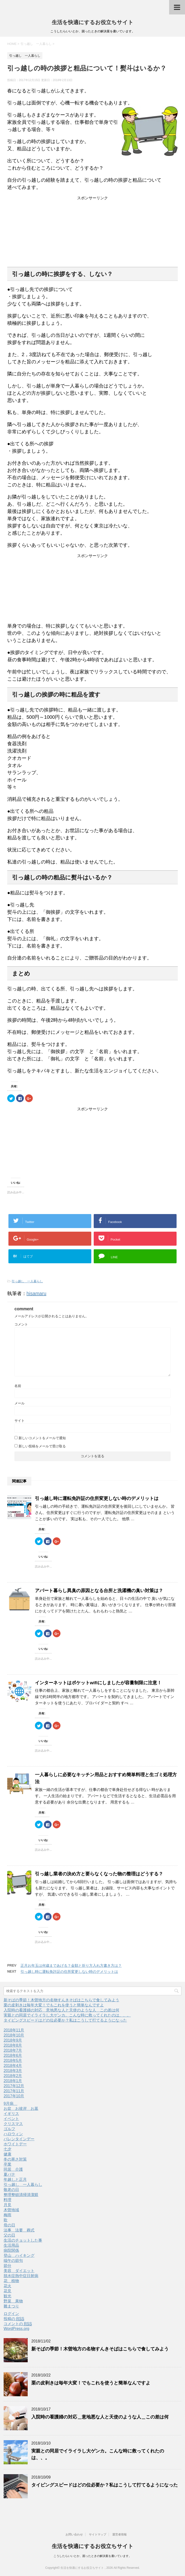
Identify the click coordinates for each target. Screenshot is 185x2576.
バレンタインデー (19, 2139)
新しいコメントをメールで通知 (42, 1438)
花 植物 (11, 2281)
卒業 (7, 2164)
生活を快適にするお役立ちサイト (92, 22)
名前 (17, 1386)
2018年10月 (14, 2035)
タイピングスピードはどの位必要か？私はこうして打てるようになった (65, 2020)
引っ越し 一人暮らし (27, 1281)
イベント (11, 2119)
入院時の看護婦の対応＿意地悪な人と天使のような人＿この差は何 (61, 2010)
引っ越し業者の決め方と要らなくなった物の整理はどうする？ (99, 1873)
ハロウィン (13, 2134)
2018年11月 (14, 2030)
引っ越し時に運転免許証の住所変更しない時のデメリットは (97, 1498)
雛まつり (11, 2306)
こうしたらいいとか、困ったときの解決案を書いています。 (92, 2556)
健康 (7, 2154)
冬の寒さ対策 (15, 2159)
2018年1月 (13, 2081)
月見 (7, 2205)
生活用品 (11, 2245)
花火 (7, 2286)
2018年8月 (13, 2045)
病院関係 (11, 2250)
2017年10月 (14, 2096)
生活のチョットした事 (23, 2240)
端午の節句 (13, 2260)
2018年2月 (13, 2076)
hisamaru (36, 1293)
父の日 (9, 2235)
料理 (7, 2200)
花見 (7, 2291)
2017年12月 (14, 2086)
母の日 (9, 2225)
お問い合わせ (74, 2534)
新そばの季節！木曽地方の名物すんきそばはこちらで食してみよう (61, 2000)
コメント (21, 1324)
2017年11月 (14, 2091)
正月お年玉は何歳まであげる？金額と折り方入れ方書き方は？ (71, 1965)
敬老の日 (11, 2190)
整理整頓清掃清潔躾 (21, 2195)
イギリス (11, 2114)
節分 (7, 2266)
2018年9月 (13, 2040)
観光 (7, 2296)
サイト (19, 1421)
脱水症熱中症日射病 (21, 2276)
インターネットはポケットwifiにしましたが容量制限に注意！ (98, 1682)
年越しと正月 (15, 2179)
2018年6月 (13, 2055)
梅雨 (7, 2215)
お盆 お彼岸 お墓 (21, 2108)
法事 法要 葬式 (19, 2230)
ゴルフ (9, 2129)
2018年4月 (13, 2066)
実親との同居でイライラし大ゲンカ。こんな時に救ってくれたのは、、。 (67, 2015)
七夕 (7, 2149)
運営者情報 (119, 2534)
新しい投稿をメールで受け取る (42, 1446)
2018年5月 (13, 2060)
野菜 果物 (13, 2301)
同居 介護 (13, 2169)
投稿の (14, 2319)
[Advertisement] (92, 231)
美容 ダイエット (19, 2271)
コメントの (18, 2324)
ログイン (11, 2314)
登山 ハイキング (19, 2255)
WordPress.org (16, 2329)
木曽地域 (11, 2210)
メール (19, 1403)
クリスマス (13, 2124)
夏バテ (9, 2174)
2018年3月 (13, 2071)
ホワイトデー (15, 2144)
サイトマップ (97, 2534)
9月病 (10, 2103)
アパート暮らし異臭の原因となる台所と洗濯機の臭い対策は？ (99, 1590)
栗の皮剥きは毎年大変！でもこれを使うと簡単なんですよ (54, 2005)
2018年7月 (13, 2050)
